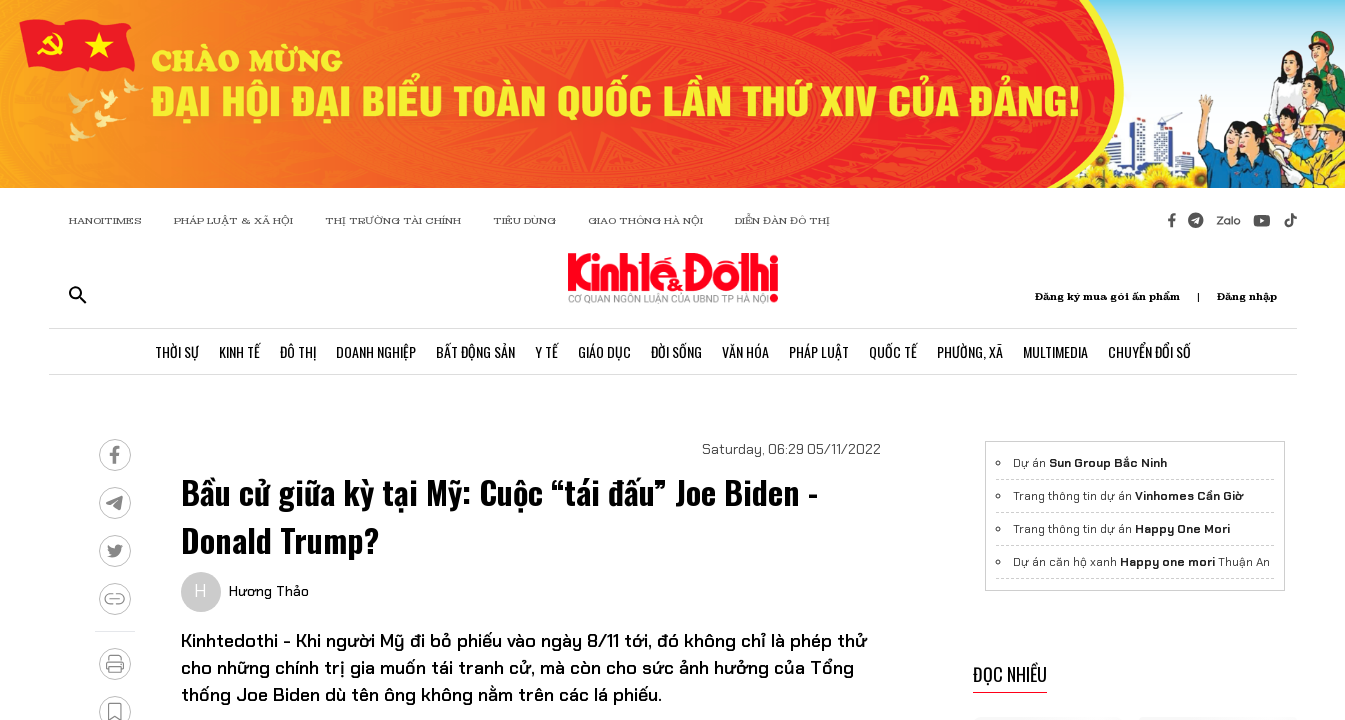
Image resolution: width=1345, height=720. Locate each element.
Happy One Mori (1182, 529)
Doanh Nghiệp (376, 351)
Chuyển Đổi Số (1149, 351)
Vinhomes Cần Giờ (1189, 496)
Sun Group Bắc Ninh (1108, 463)
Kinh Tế (239, 351)
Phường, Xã (970, 351)
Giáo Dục (604, 351)
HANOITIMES (105, 220)
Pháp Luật (819, 351)
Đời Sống (676, 351)
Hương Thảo (269, 591)
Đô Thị (298, 351)
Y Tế (546, 351)
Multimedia (1055, 351)
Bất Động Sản (475, 351)
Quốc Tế (893, 351)
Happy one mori (1167, 562)
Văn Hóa (745, 351)
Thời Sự (177, 351)
